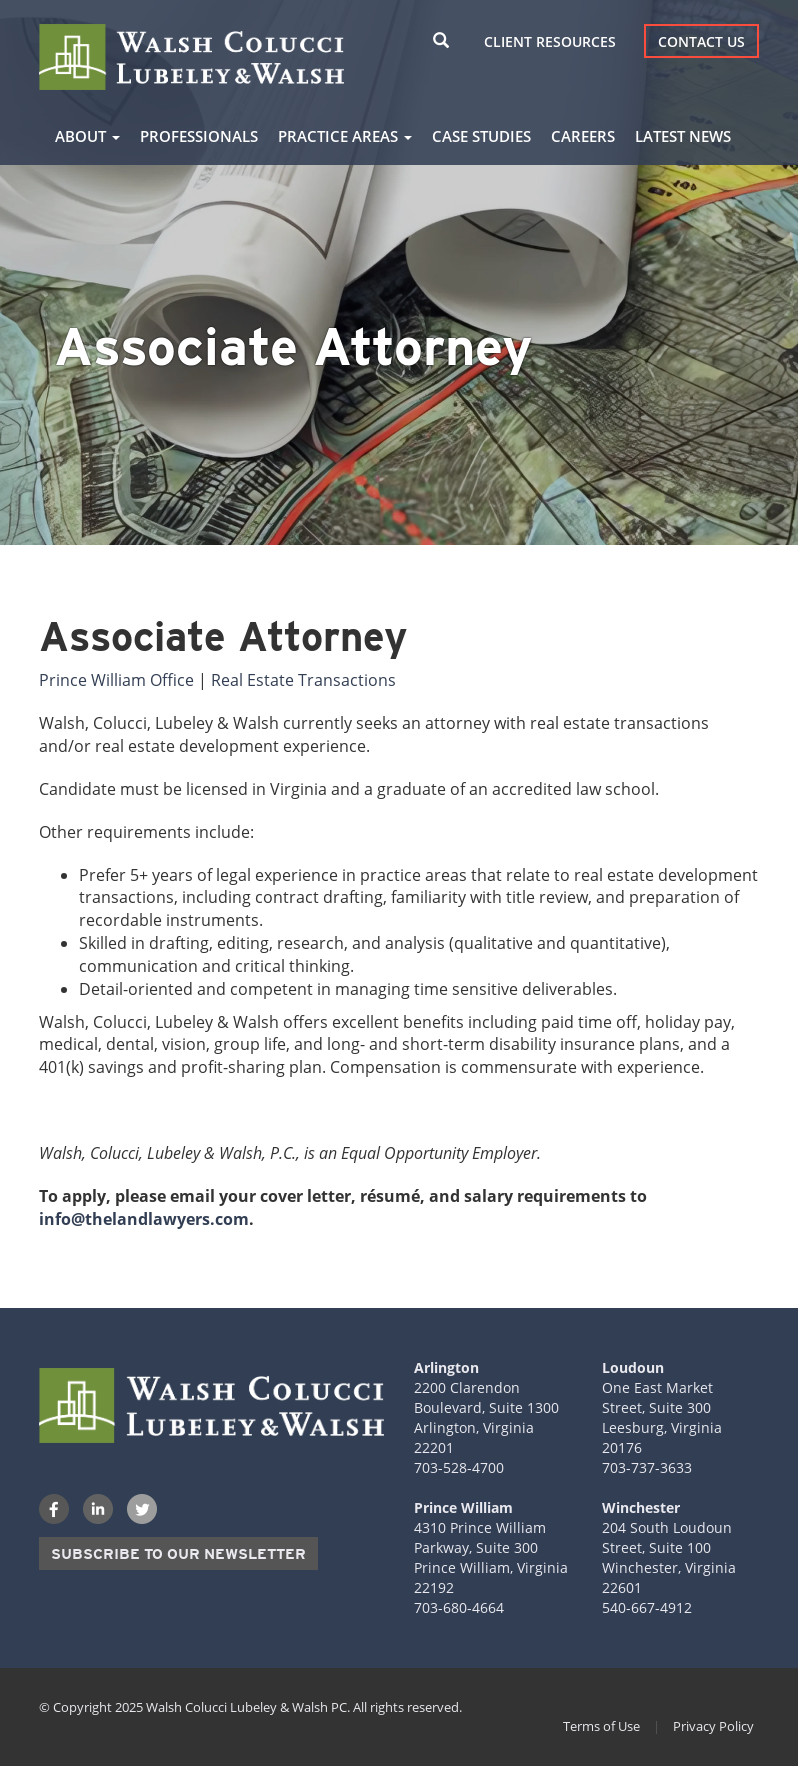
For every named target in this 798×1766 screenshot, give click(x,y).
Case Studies (481, 136)
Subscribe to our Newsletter (178, 1554)
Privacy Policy (713, 1726)
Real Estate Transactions (303, 679)
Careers (583, 136)
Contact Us (701, 41)
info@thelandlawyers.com (144, 1219)
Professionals (199, 136)
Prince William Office (116, 679)
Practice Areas (345, 136)
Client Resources (550, 41)
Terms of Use (601, 1726)
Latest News (683, 136)
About (87, 136)
